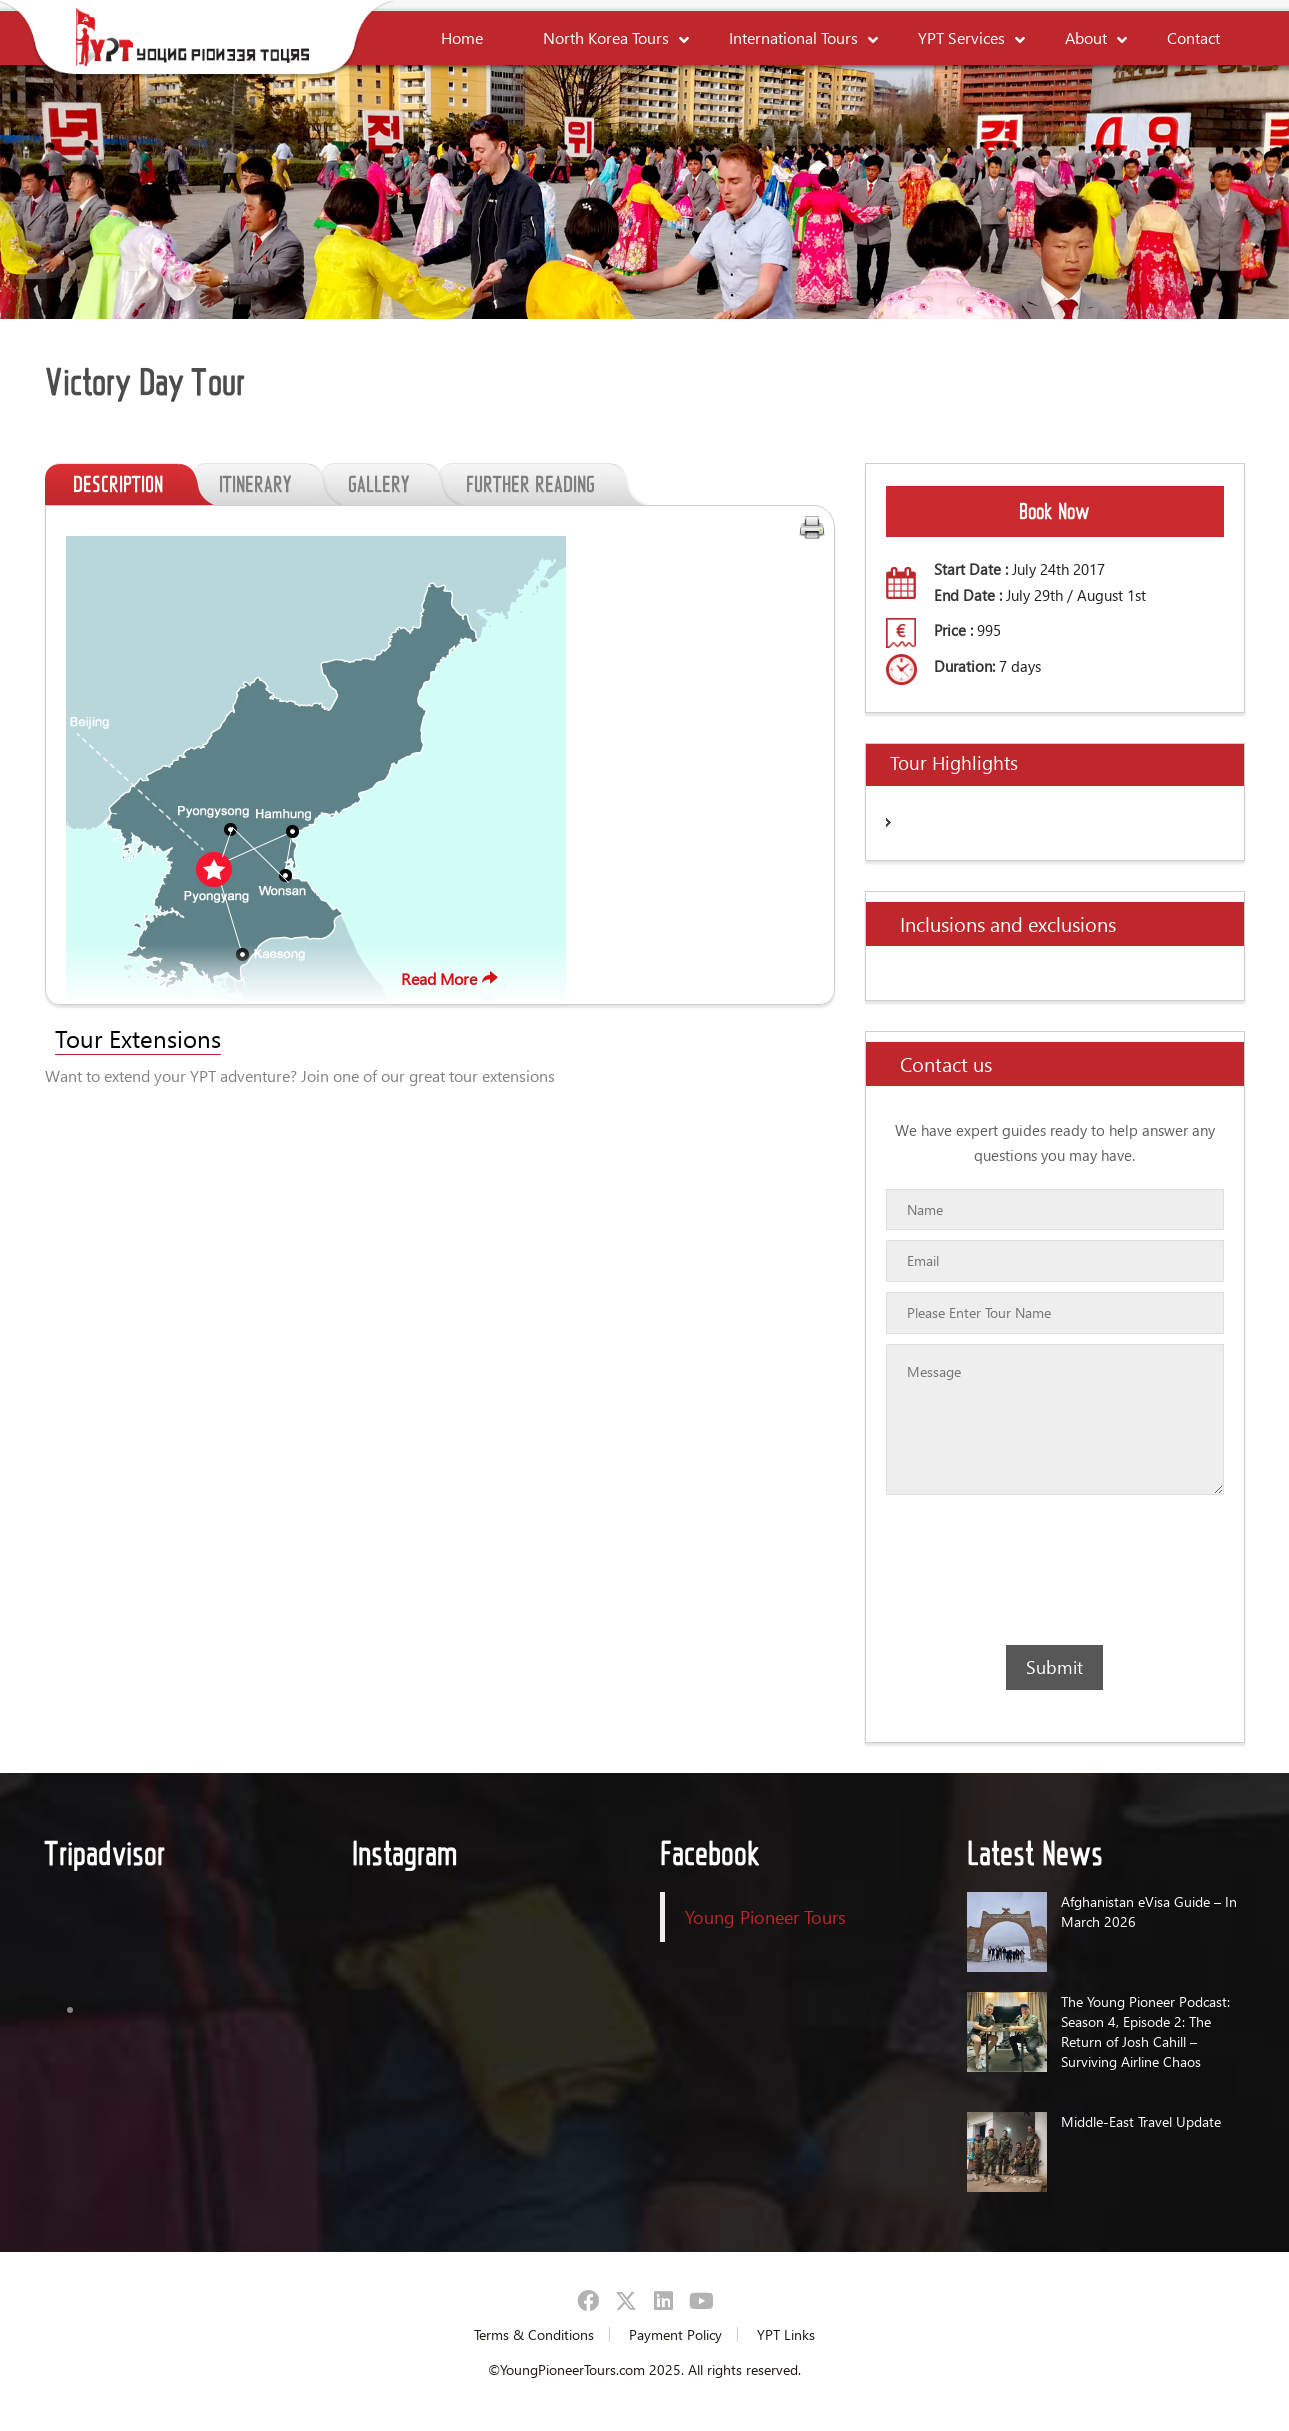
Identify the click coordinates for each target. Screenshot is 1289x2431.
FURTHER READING (544, 484)
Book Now (1054, 511)
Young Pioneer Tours (765, 1916)
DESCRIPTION (132, 484)
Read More (452, 978)
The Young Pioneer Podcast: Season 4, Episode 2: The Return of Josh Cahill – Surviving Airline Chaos (1145, 2031)
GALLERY (393, 484)
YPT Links (786, 2334)
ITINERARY (269, 484)
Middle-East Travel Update (1141, 2121)
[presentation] (1001, 1569)
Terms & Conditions (534, 2334)
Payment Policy (675, 2334)
